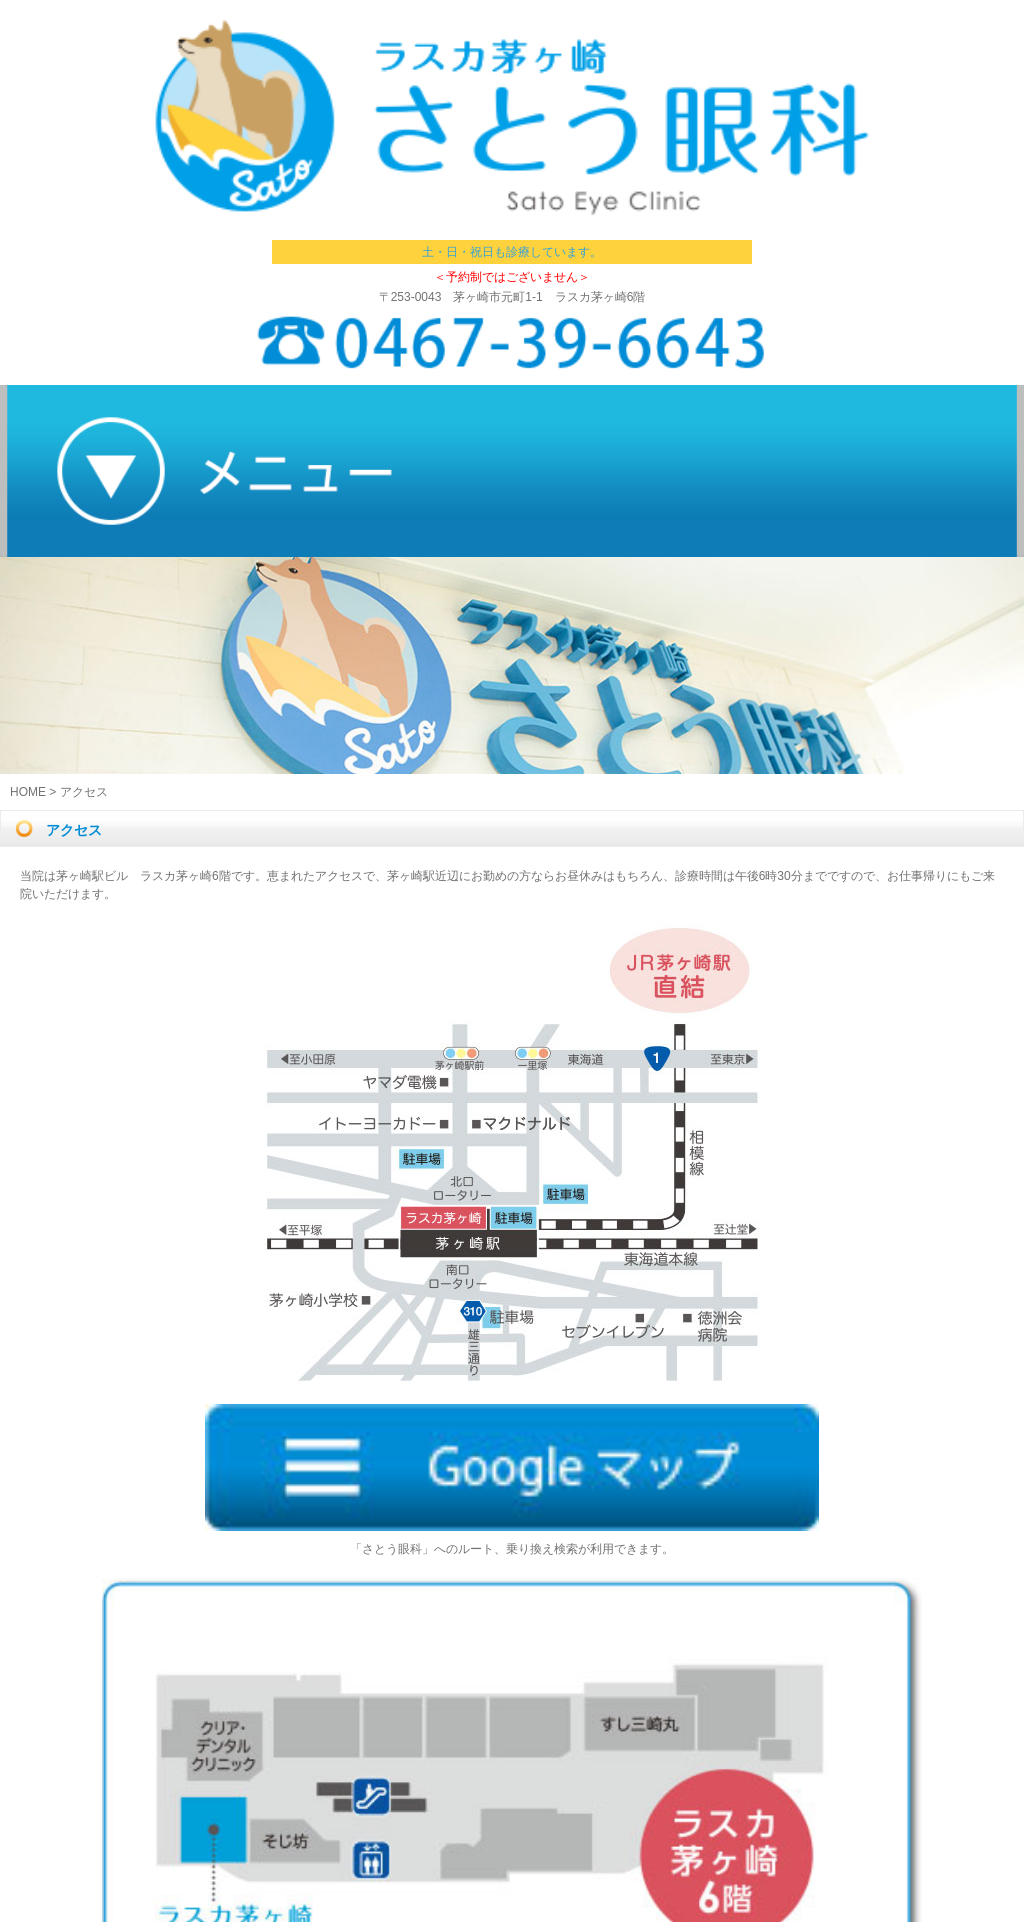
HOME (28, 792)
